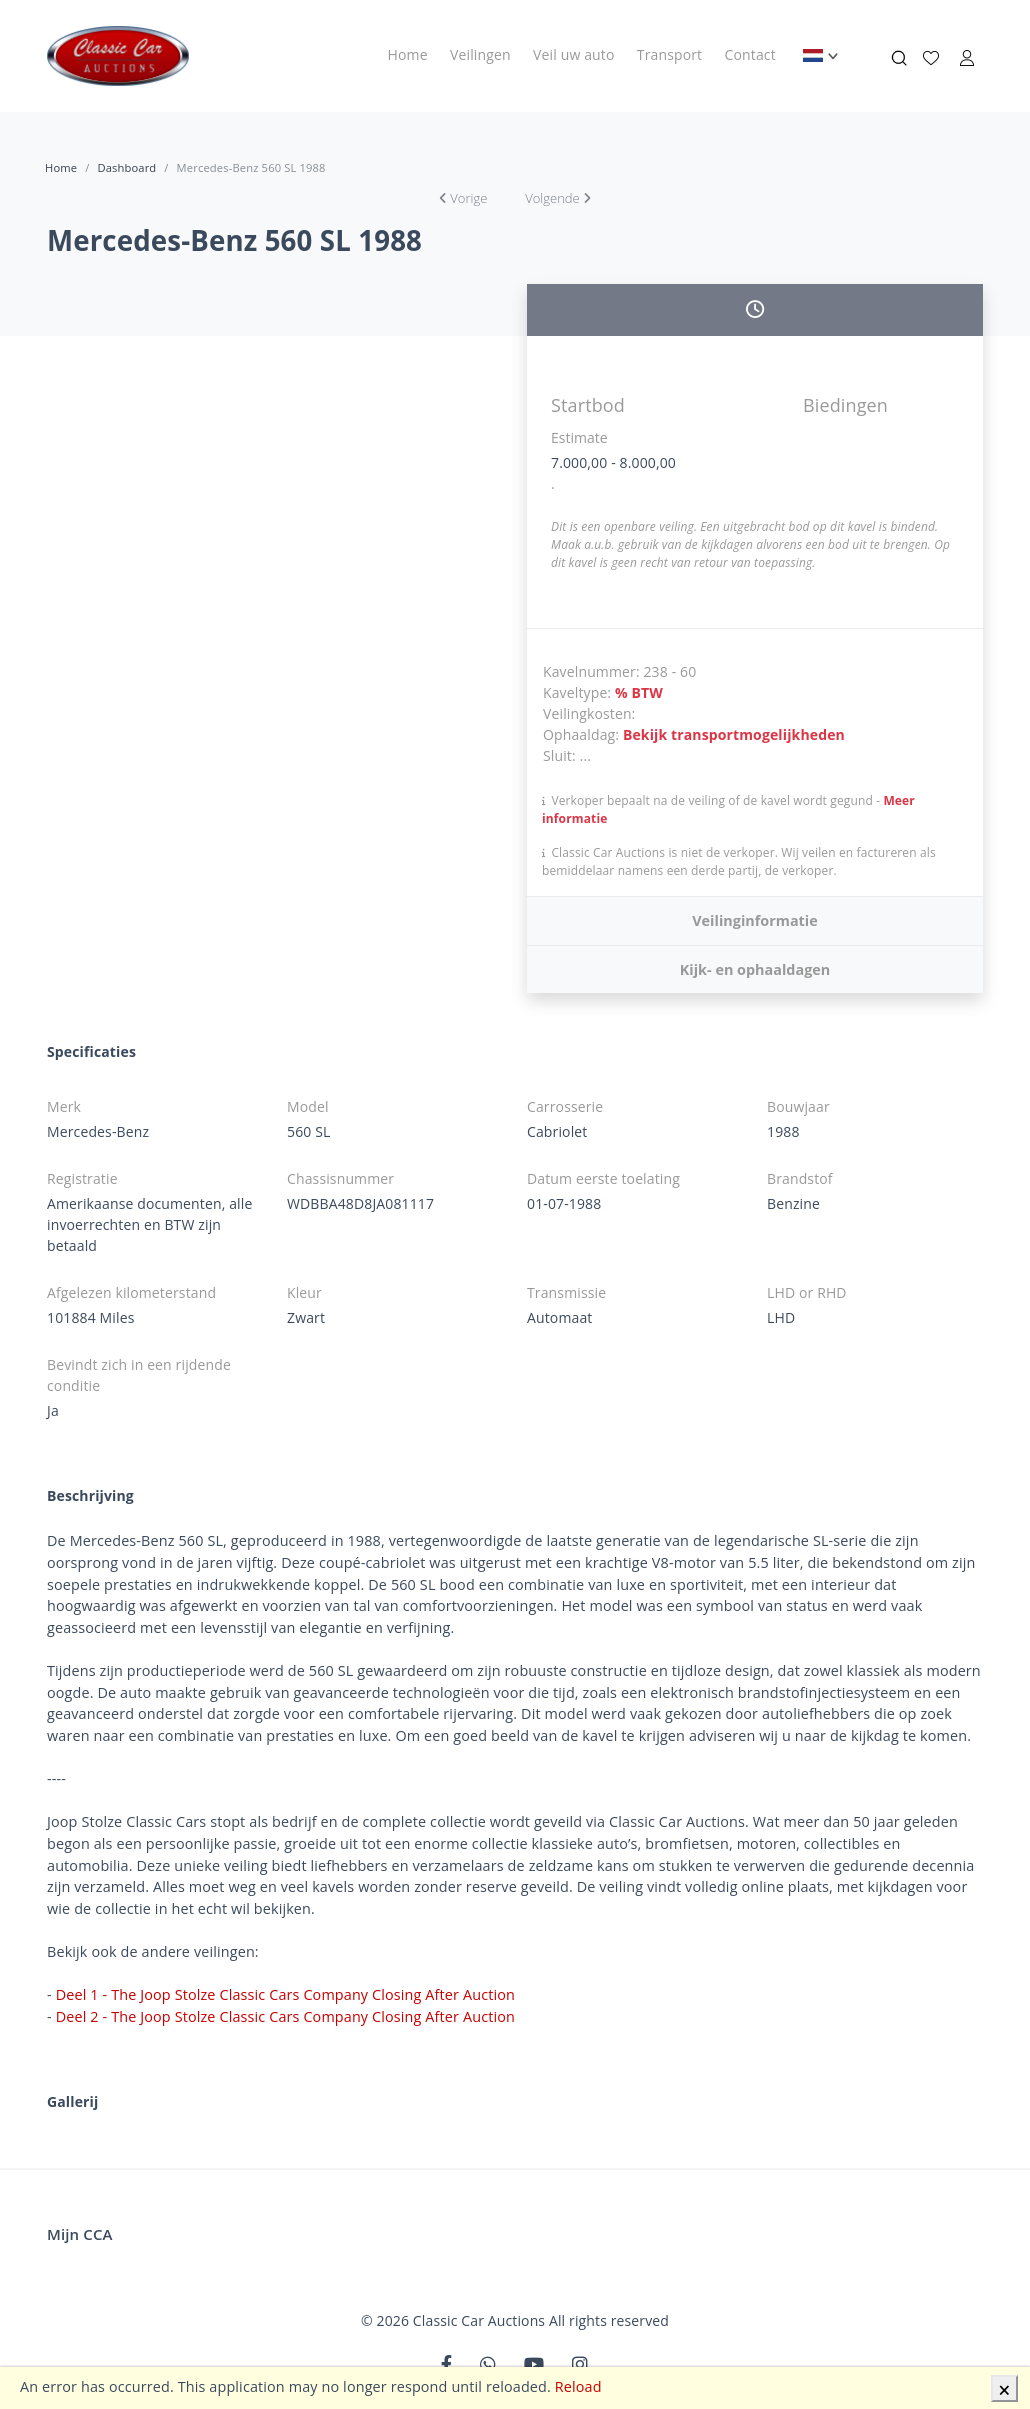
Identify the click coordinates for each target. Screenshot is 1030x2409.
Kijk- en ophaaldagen (755, 969)
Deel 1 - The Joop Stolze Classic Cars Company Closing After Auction (285, 1994)
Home (408, 54)
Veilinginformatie (754, 920)
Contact (750, 54)
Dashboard (126, 167)
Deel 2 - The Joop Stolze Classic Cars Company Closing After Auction (285, 2016)
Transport (669, 54)
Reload (578, 2386)
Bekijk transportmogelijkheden (734, 734)
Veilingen (480, 54)
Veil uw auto (573, 54)
